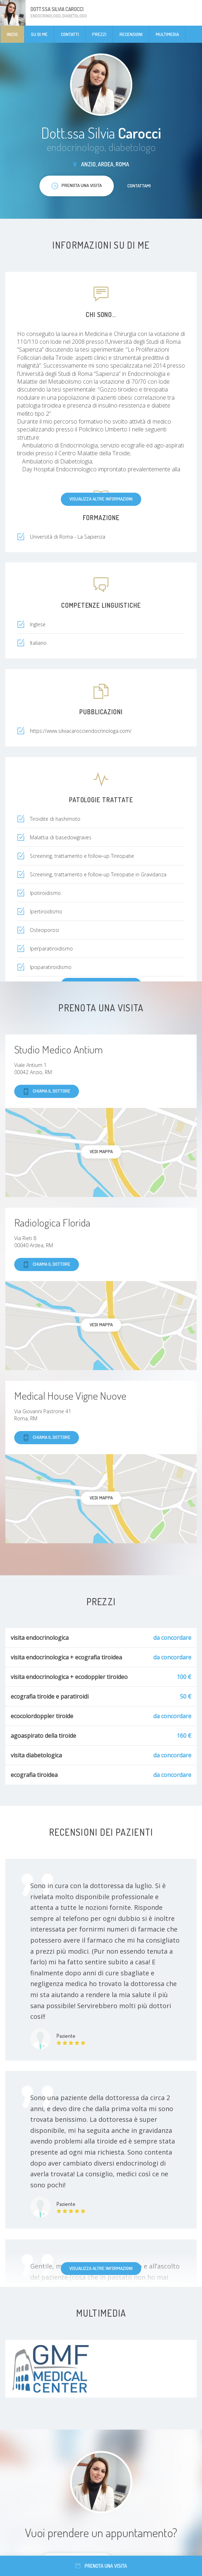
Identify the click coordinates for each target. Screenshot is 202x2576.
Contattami (139, 185)
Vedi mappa (101, 1151)
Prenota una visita (101, 2566)
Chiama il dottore (46, 1091)
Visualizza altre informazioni (101, 499)
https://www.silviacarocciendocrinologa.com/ (81, 730)
